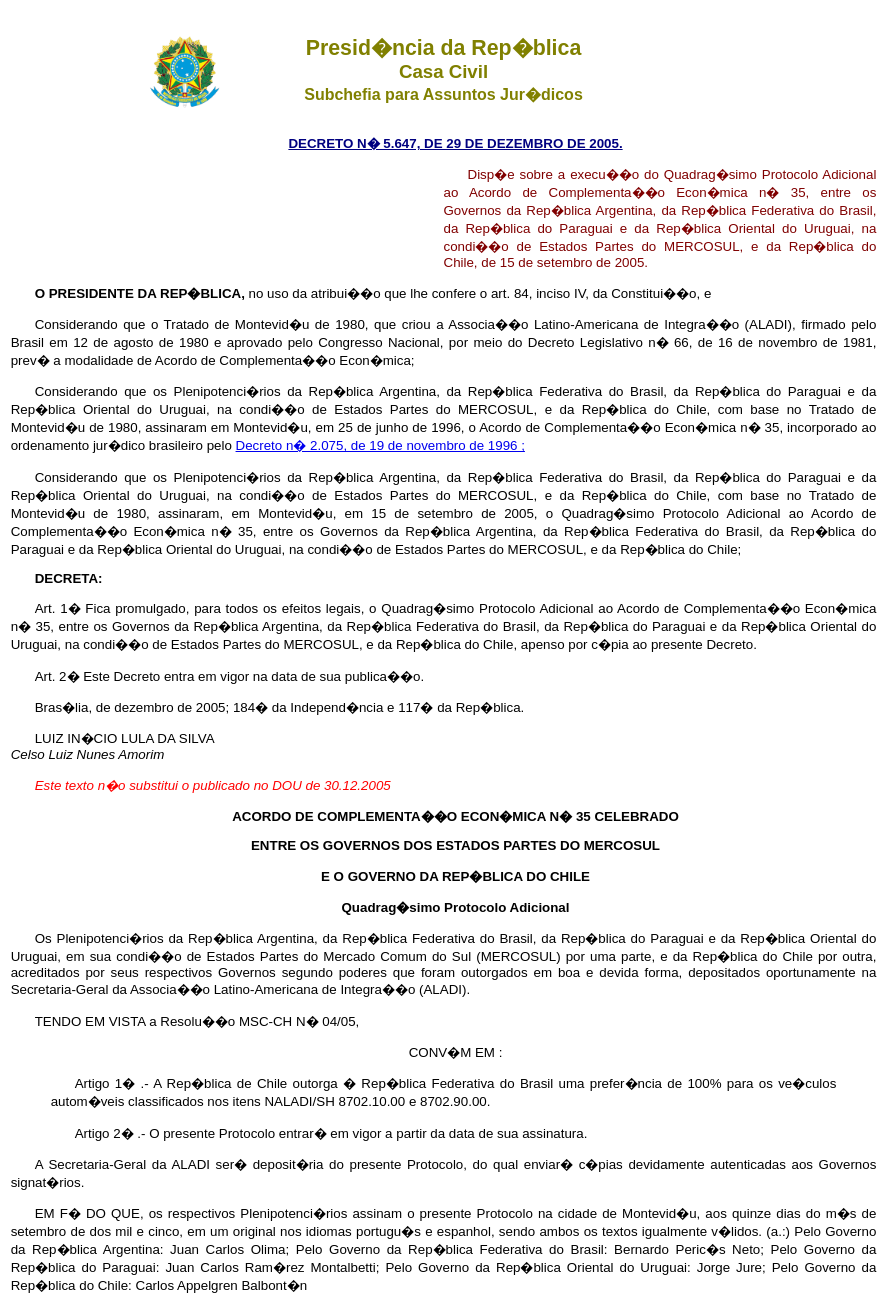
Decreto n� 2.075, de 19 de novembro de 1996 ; (380, 445)
